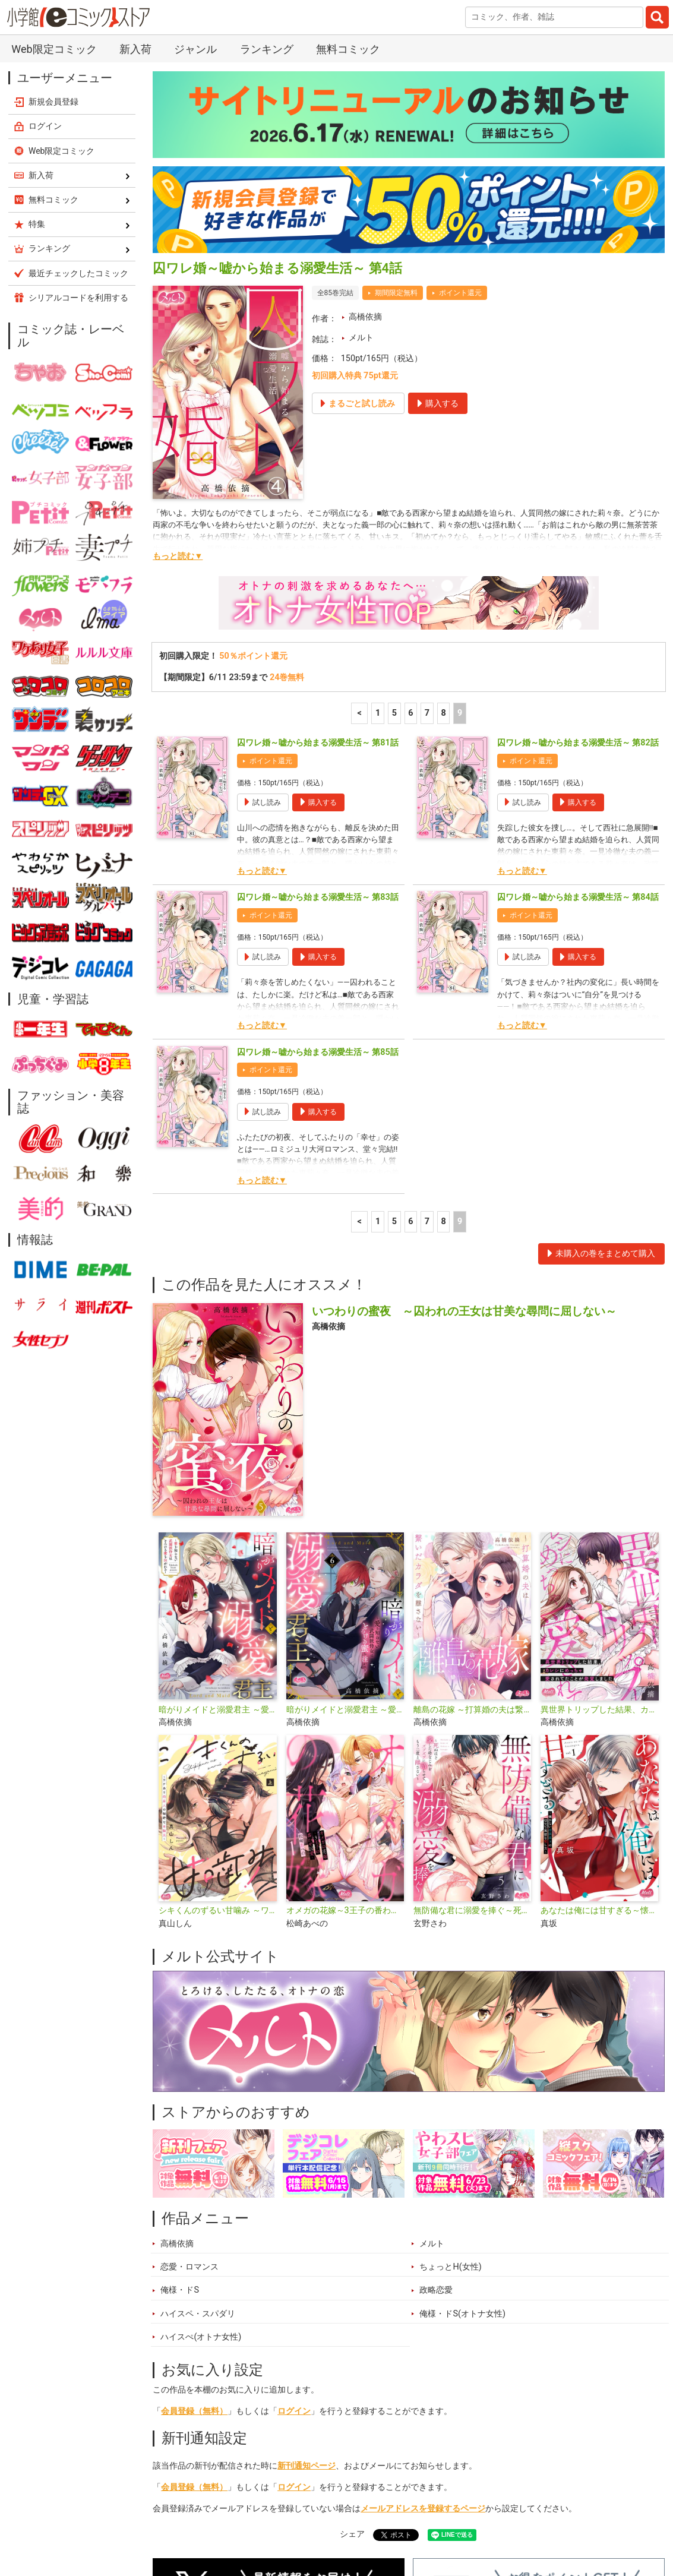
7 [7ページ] (427, 533)
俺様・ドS (179, 2110)
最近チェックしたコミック (467, 2519)
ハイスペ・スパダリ (197, 2134)
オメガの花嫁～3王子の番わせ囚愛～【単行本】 (345, 1730)
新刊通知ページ (306, 2286)
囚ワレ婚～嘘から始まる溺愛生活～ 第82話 (578, 563)
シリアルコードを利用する (78, 117)
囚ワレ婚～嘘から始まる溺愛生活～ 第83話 (318, 717)
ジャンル (336, 2519)
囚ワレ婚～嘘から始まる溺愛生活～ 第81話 (318, 563)
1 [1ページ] (377, 533)
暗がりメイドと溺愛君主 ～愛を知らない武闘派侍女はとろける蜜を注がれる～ (345, 1530)
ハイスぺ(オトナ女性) (200, 2157)
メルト (361, 158)
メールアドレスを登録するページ (423, 2329)
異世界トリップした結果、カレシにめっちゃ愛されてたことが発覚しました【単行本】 (599, 1530)
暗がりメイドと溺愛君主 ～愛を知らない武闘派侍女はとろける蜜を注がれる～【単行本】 (217, 1530)
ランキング (236, 2519)
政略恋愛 (436, 2110)
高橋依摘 (365, 137)
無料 (385, 2519)
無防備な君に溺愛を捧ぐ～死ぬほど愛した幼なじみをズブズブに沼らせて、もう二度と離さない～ (472, 1730)
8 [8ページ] (443, 533)
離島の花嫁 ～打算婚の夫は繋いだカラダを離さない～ (472, 1530)
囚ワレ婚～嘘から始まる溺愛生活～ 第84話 (578, 717)
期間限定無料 (396, 113)
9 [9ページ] (459, 533)
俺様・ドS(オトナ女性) (462, 2134)
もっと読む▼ (178, 376)
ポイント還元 (460, 113)
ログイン (294, 2231)
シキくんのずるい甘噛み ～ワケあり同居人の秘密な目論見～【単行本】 (217, 1730)
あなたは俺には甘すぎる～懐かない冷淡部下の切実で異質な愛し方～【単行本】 (599, 1730)
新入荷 (178, 2519)
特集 (288, 2519)
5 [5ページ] (394, 533)
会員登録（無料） (194, 2231)
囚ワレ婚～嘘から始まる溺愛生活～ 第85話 (318, 872)
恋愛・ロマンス (189, 2087)
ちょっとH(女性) (450, 2087)
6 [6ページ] (410, 533)
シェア (352, 2354)
